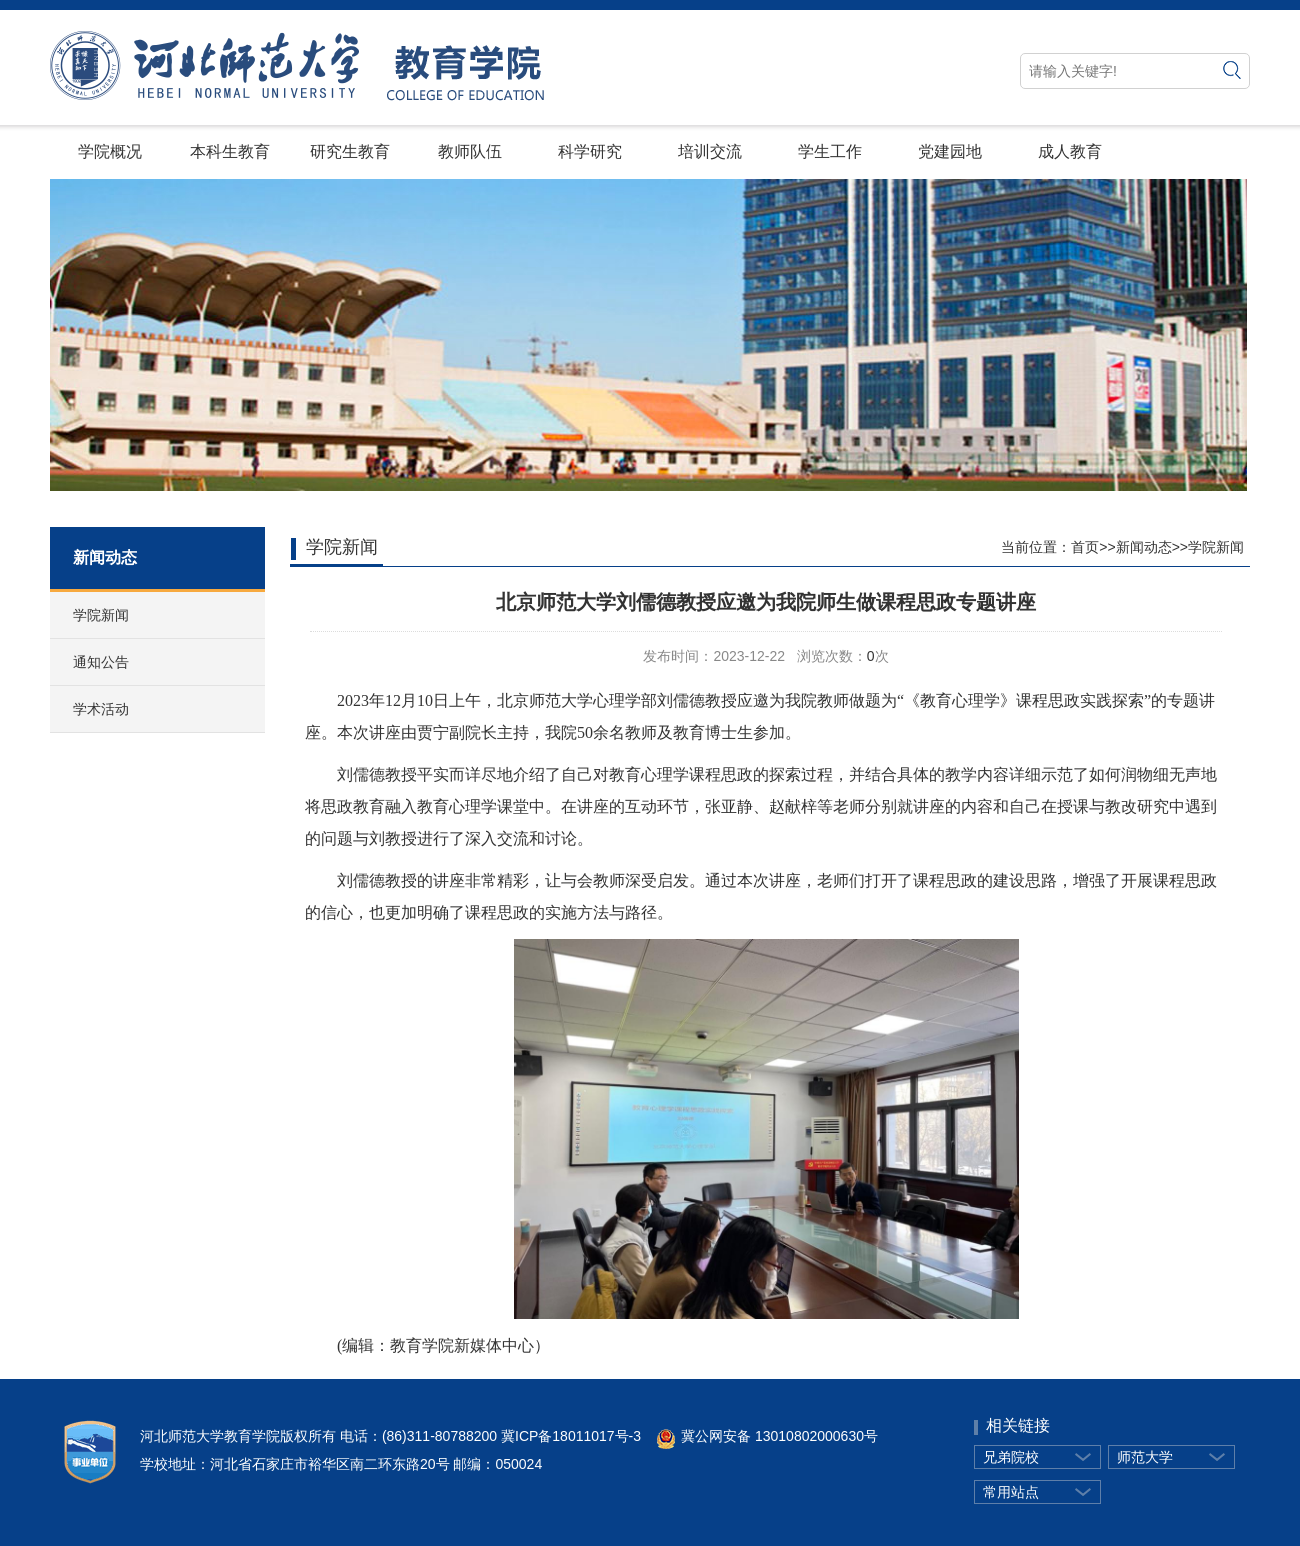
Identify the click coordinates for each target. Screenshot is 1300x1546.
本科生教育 (230, 151)
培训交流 (710, 151)
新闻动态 (1144, 547)
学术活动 (101, 709)
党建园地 (950, 151)
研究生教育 (350, 151)
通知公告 (101, 662)
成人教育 (1070, 151)
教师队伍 (470, 151)
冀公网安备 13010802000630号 (759, 1436)
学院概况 (110, 151)
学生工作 (830, 151)
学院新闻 (101, 615)
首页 (1085, 547)
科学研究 (590, 151)
